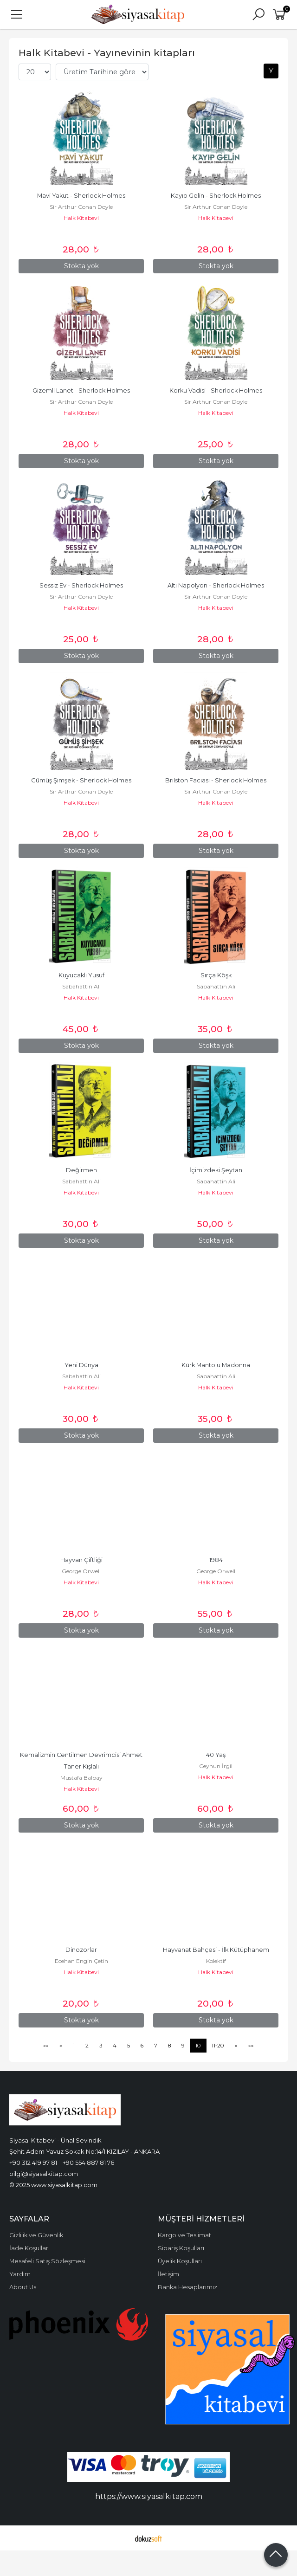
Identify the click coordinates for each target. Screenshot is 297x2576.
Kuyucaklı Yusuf (81, 975)
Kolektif (216, 1960)
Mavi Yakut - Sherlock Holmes (81, 195)
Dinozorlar (81, 1949)
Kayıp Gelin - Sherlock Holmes (216, 195)
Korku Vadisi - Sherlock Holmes (215, 390)
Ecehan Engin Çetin (81, 1960)
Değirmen (81, 1170)
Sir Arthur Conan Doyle (81, 206)
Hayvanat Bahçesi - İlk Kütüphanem (216, 1949)
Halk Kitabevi (81, 217)
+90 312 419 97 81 (33, 2162)
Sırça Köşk (216, 975)
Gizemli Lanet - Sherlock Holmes (81, 390)
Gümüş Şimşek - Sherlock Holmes (81, 780)
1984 (216, 1559)
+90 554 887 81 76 (88, 2162)
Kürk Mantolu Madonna (215, 1365)
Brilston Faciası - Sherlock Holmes (215, 780)
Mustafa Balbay (81, 1777)
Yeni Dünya (81, 1365)
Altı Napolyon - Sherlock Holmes (216, 585)
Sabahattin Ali (81, 986)
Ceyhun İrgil (215, 1766)
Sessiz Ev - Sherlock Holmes (81, 585)
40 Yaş (216, 1754)
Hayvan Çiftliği (81, 1559)
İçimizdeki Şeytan (215, 1170)
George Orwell (81, 1571)
